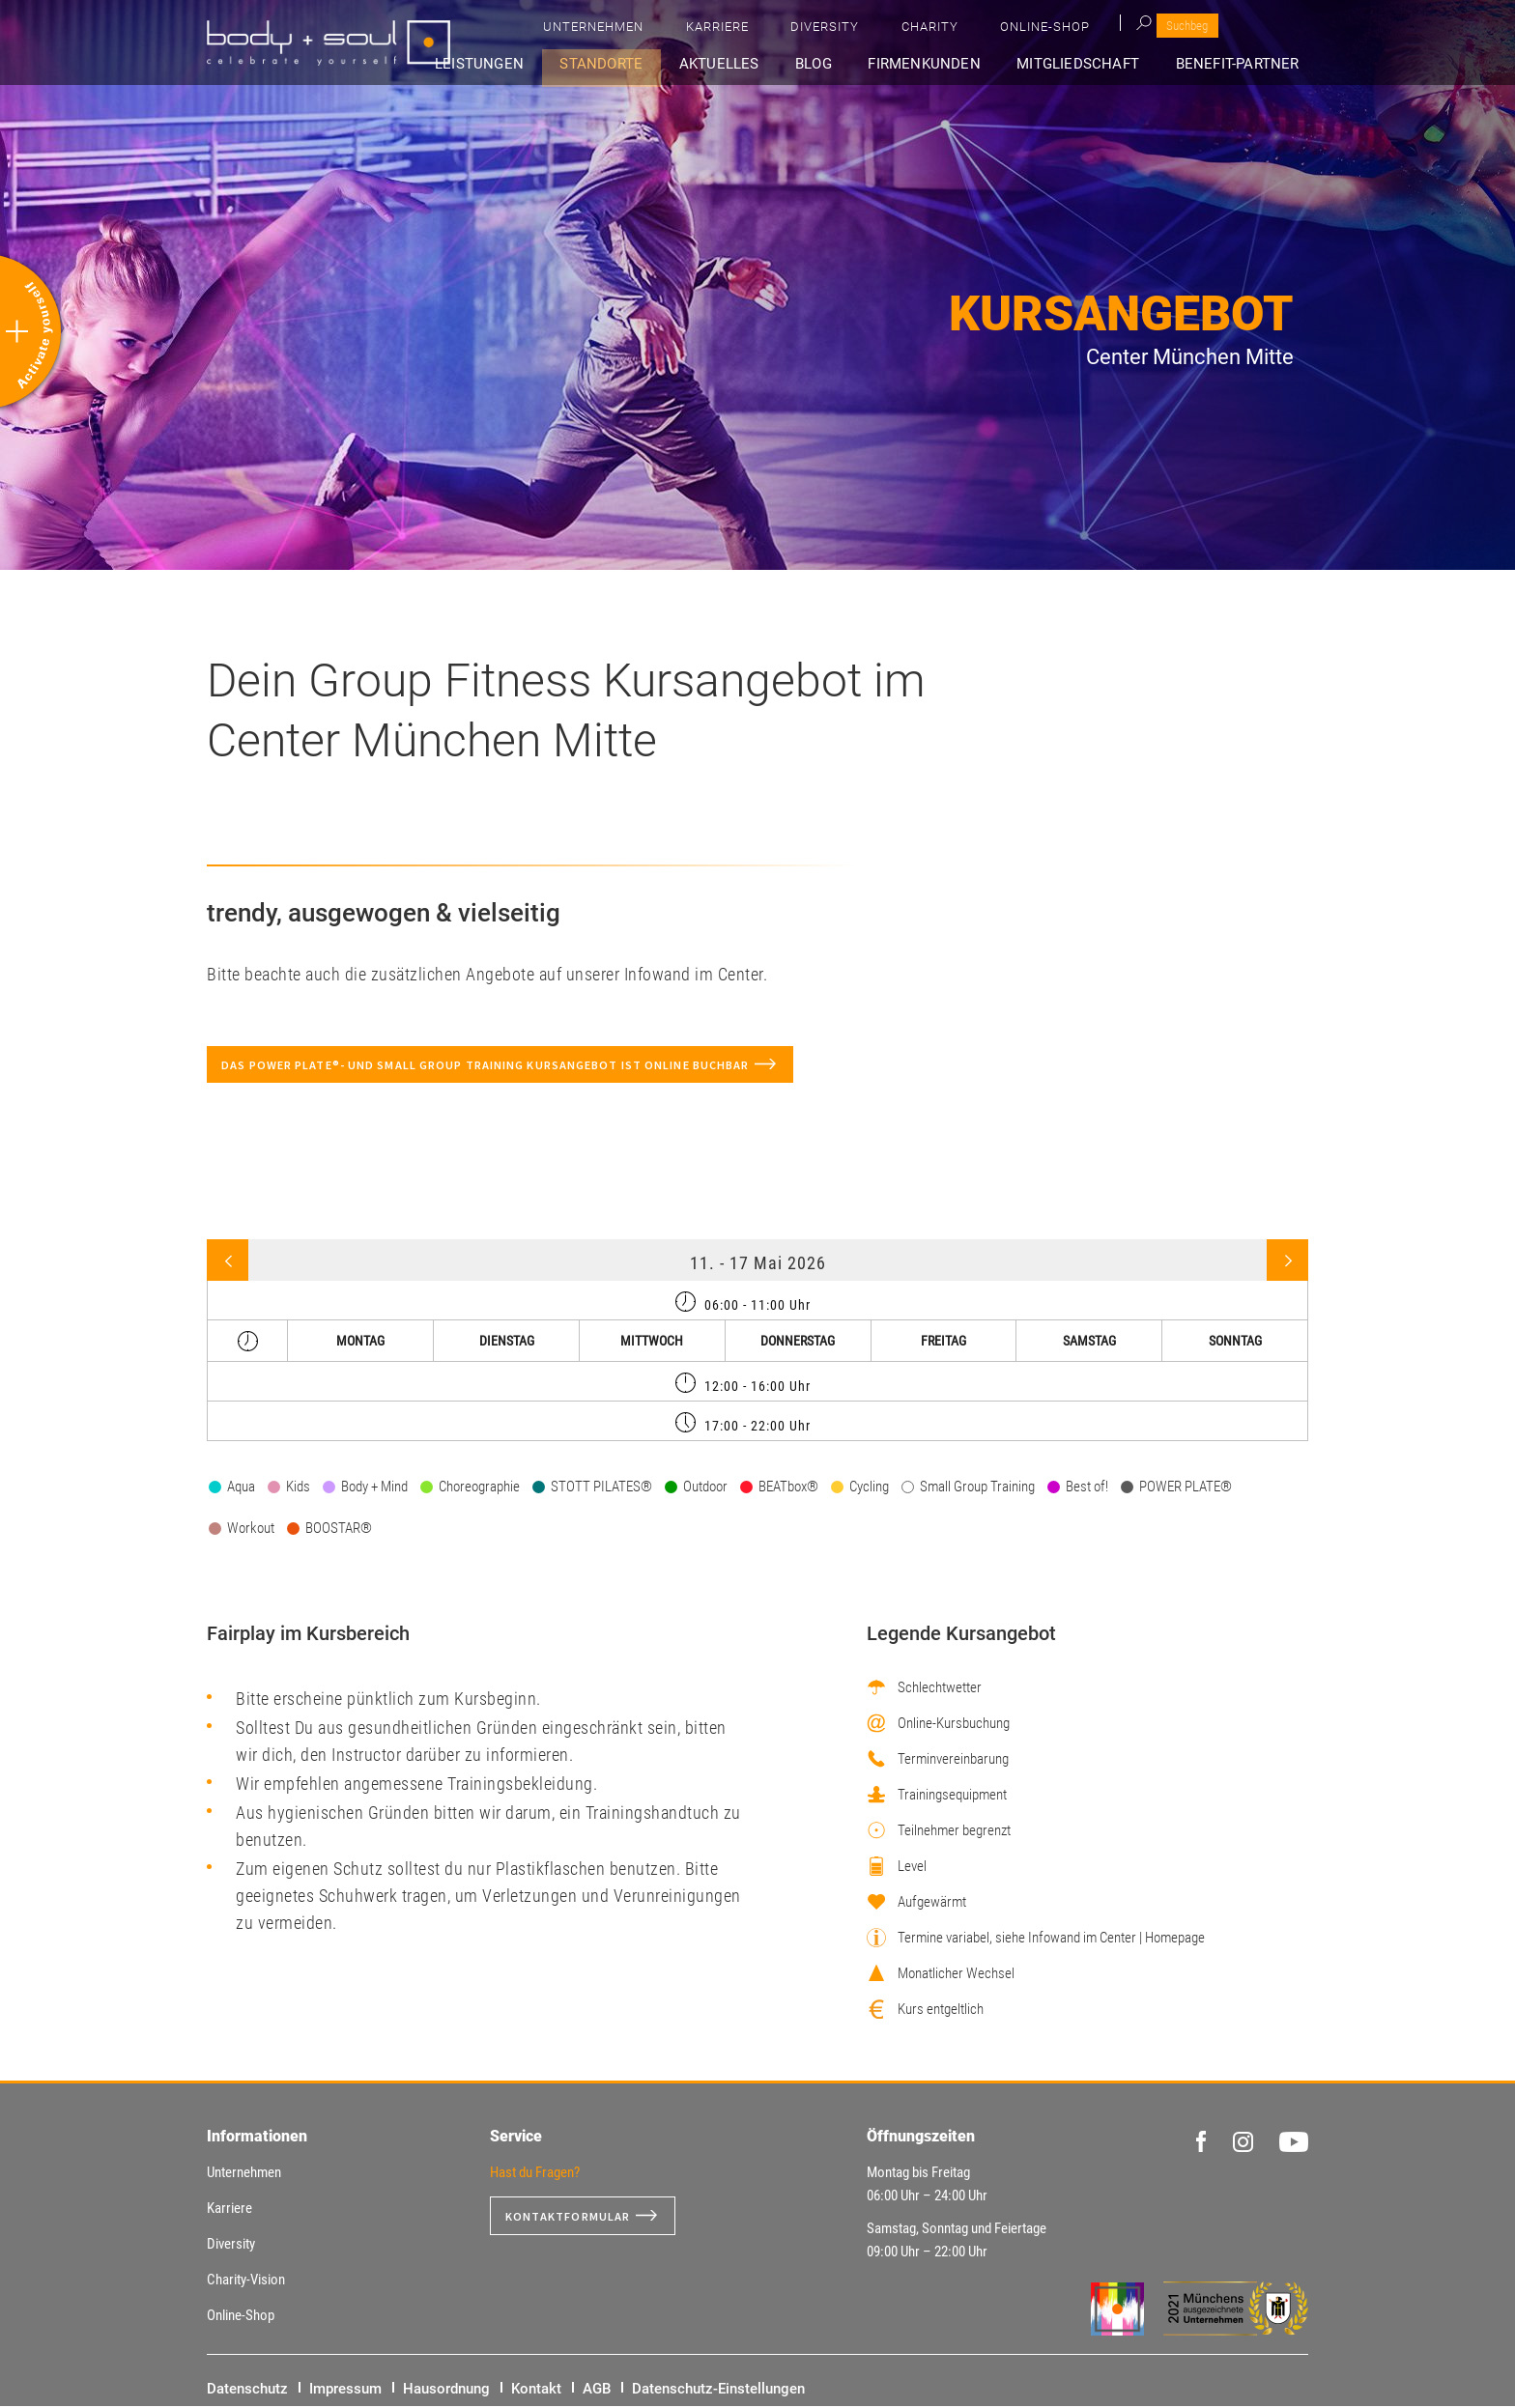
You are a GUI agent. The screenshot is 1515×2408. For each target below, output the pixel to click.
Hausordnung (446, 2390)
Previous (227, 1262)
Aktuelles (764, 64)
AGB (597, 2390)
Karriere (955, 29)
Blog (848, 64)
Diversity (1039, 29)
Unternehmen (855, 29)
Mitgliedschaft (1092, 64)
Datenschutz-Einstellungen (718, 2390)
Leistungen (544, 64)
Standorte (656, 64)
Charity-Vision (246, 2281)
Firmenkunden (947, 64)
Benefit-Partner (1244, 64)
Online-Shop (1212, 29)
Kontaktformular (575, 2217)
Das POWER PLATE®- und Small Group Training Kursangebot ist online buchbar (521, 1065)
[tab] (757, 1302)
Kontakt (536, 2390)
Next (1287, 1262)
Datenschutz (247, 2390)
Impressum (345, 2390)
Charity (1120, 29)
